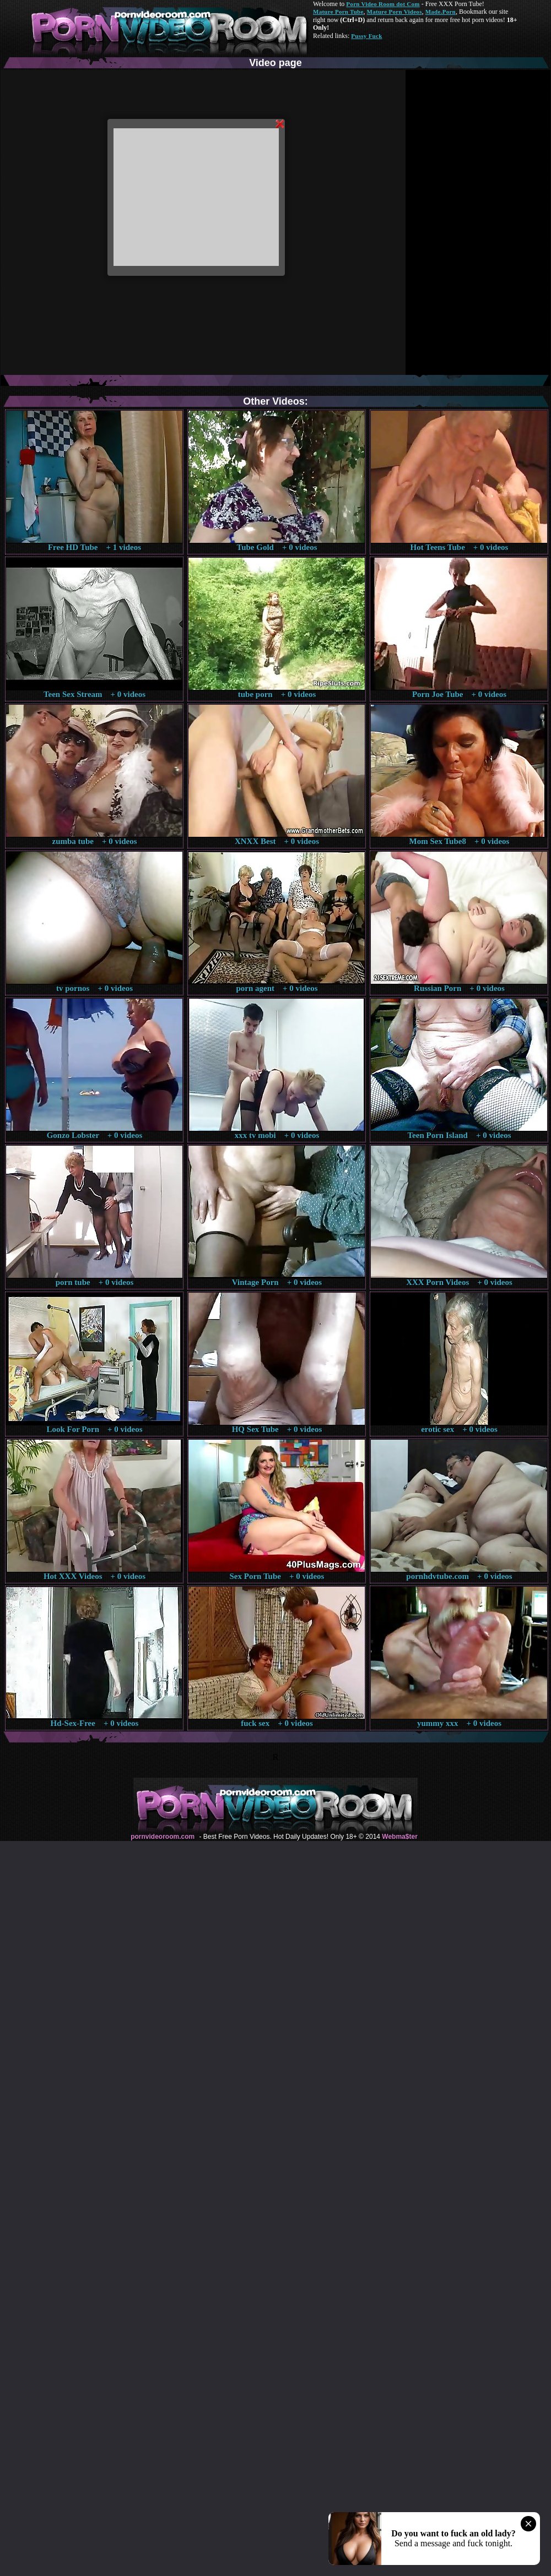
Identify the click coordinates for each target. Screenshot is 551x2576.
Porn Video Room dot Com (382, 4)
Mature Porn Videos (394, 11)
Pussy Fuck (366, 35)
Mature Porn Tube (338, 11)
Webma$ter (399, 1836)
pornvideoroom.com (163, 1836)
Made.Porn (440, 11)
